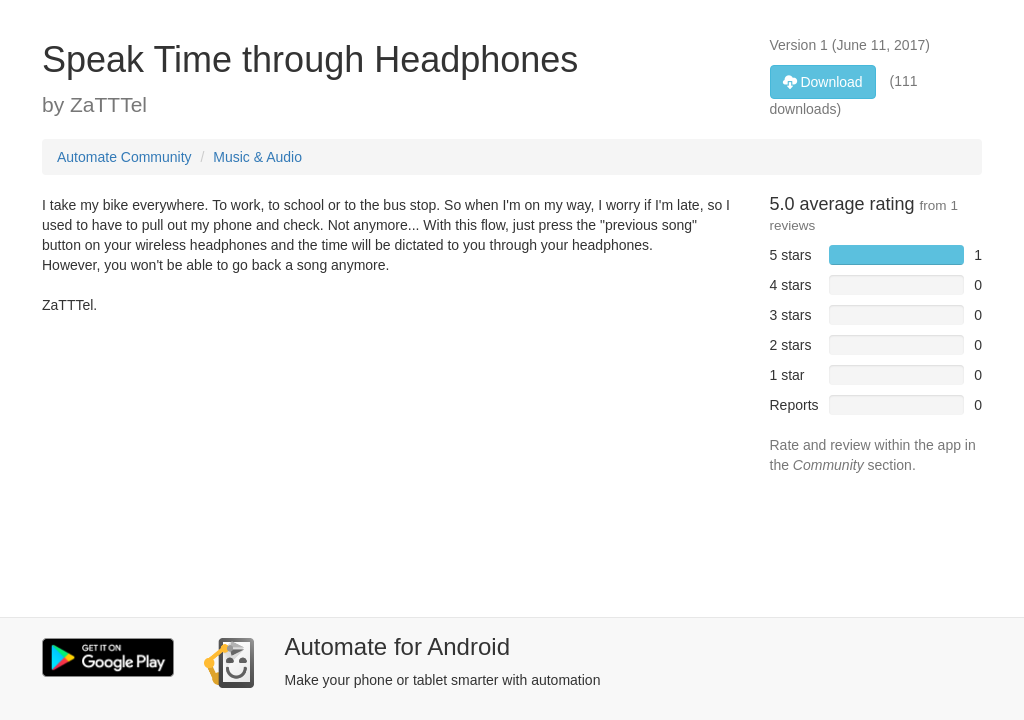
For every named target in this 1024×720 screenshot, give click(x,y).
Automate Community (124, 157)
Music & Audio (257, 157)
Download (823, 82)
